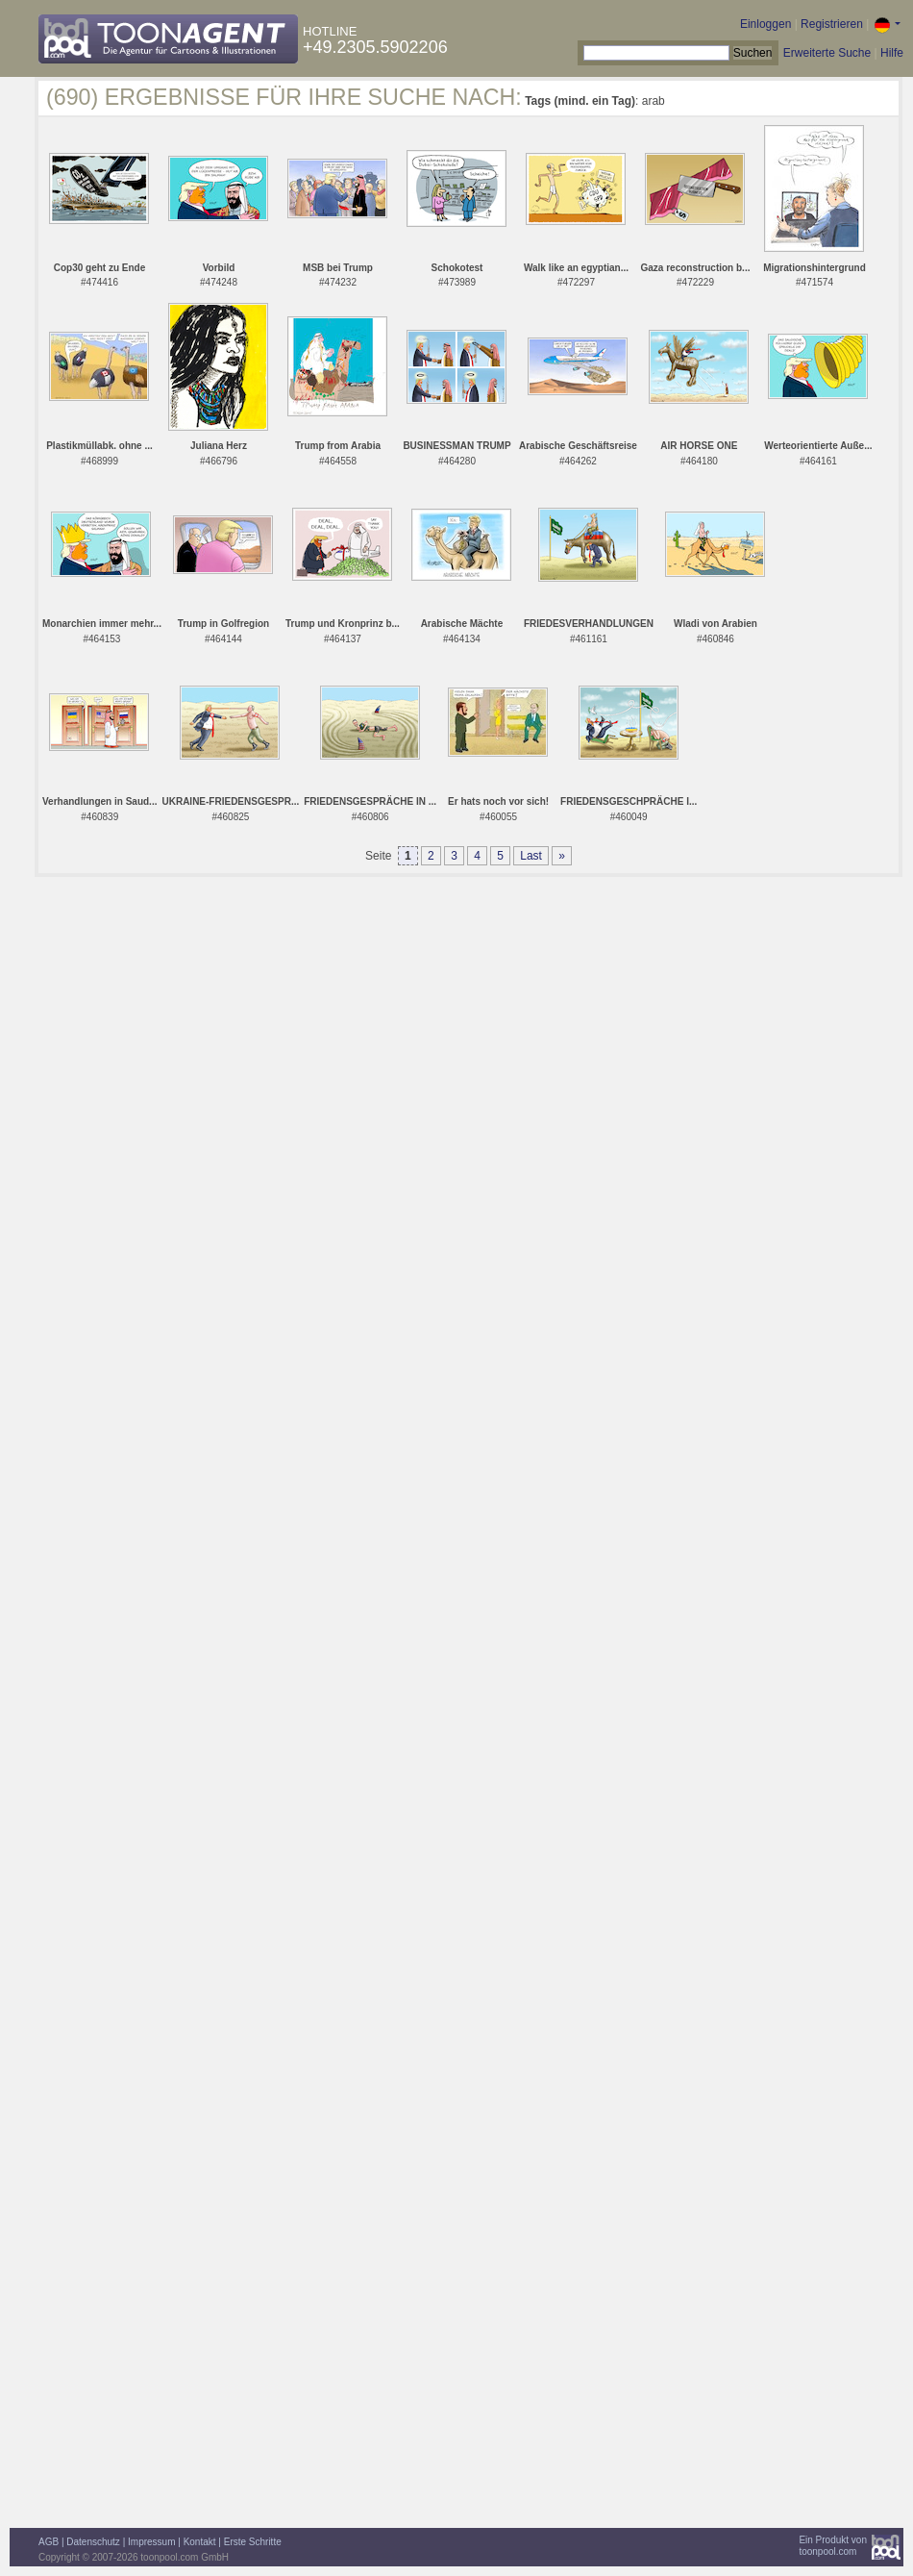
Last (531, 856)
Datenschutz (93, 2542)
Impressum (151, 2542)
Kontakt (200, 2542)
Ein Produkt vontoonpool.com (833, 2546)
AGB (48, 2542)
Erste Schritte (253, 2542)
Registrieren (832, 24)
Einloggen (765, 24)
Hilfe (891, 53)
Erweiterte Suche (827, 53)
